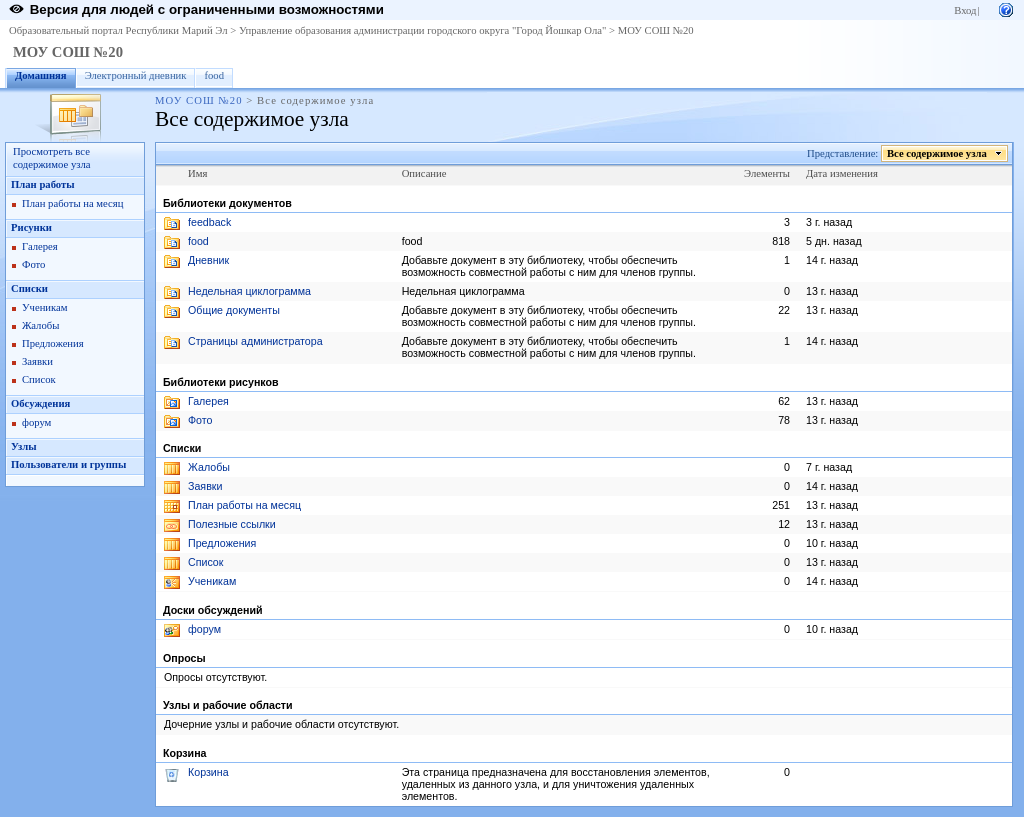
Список (39, 379)
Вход (965, 10)
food (214, 75)
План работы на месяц (72, 203)
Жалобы (40, 325)
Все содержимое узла (937, 153)
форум (36, 422)
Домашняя (41, 75)
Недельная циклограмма (249, 291)
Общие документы (234, 310)
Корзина (208, 772)
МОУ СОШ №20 (656, 30)
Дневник (208, 260)
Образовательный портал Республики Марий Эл (118, 30)
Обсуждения (40, 403)
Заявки (37, 361)
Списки (29, 288)
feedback (209, 222)
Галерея (40, 246)
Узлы (24, 446)
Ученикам (45, 307)
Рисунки (31, 227)
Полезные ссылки (232, 524)
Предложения (53, 343)
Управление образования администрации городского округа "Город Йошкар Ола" (423, 30)
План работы (43, 184)
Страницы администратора (255, 341)
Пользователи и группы (68, 464)
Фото (33, 264)
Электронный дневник (136, 75)
